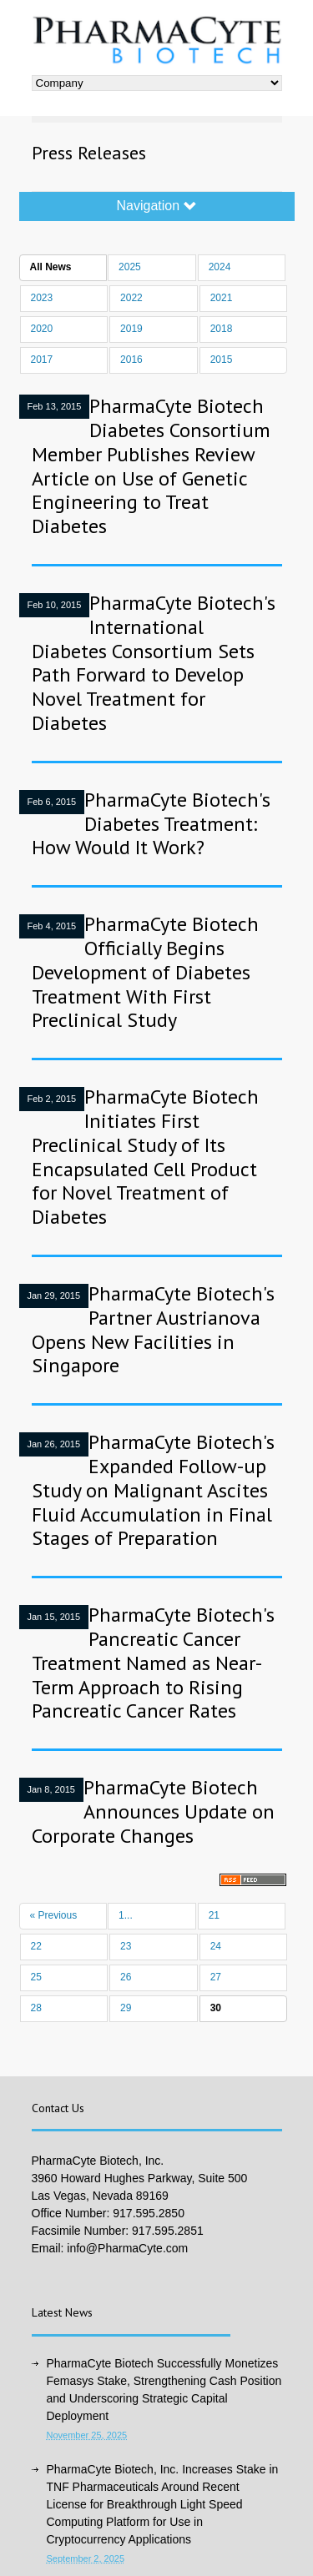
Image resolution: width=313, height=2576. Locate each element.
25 (36, 1977)
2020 (42, 329)
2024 (220, 267)
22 (36, 1946)
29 (125, 2008)
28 (36, 2008)
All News (51, 267)
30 (215, 2008)
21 (214, 1915)
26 (125, 1977)
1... (126, 1915)
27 (215, 1977)
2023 (42, 298)
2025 (130, 267)
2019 (131, 329)
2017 (42, 359)
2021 (221, 298)
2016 (131, 359)
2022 (131, 298)
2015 (221, 359)
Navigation (156, 206)
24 (215, 1946)
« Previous (54, 1915)
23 (125, 1946)
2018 (221, 329)
